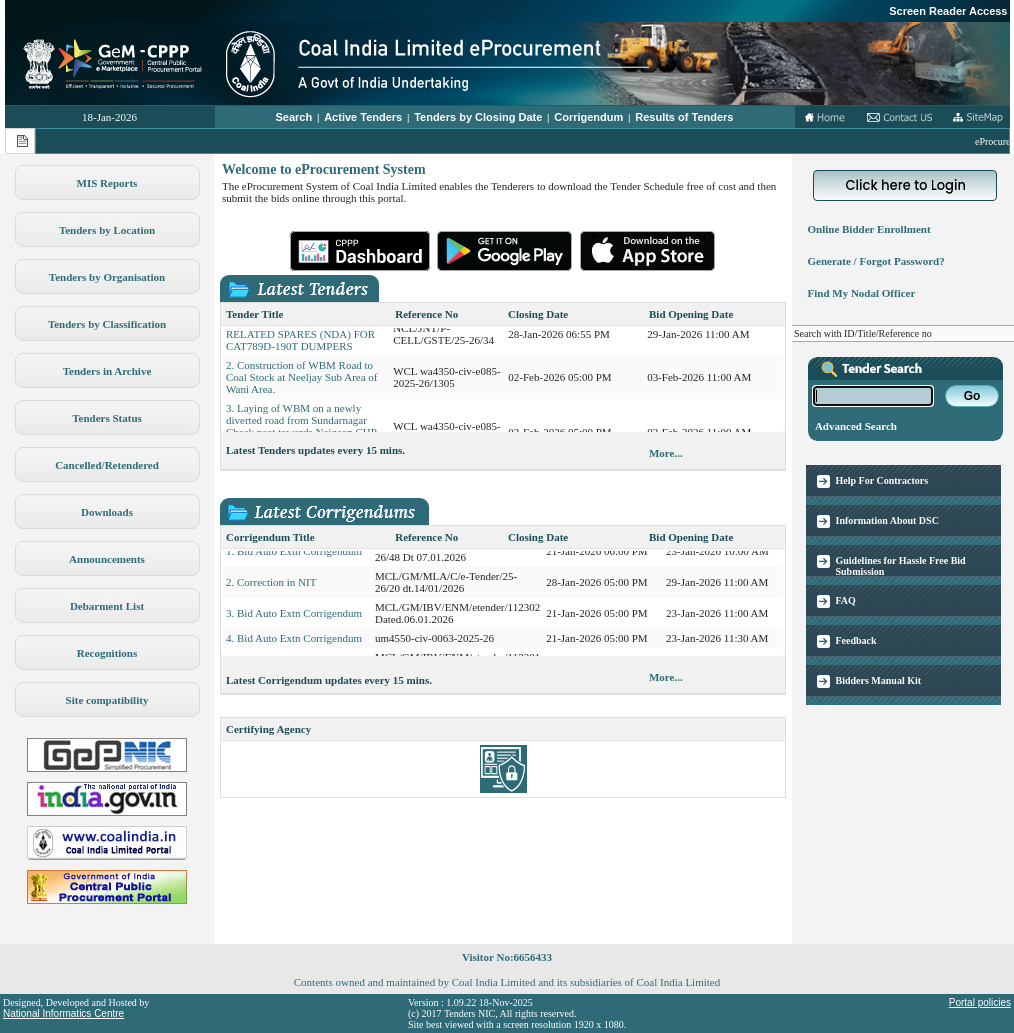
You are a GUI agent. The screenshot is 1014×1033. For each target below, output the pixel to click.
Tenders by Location (107, 230)
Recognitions (107, 653)
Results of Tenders (684, 117)
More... (666, 453)
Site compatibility (107, 700)
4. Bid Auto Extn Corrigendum (294, 644)
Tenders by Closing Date (478, 117)
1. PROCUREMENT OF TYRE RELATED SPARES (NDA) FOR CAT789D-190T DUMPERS (300, 340)
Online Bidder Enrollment (866, 229)
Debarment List (107, 606)
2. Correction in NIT (271, 588)
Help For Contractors (882, 480)
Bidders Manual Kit (879, 680)
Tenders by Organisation (107, 277)
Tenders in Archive (107, 371)
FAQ (846, 600)
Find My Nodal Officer (858, 293)
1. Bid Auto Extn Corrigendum (294, 557)
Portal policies (980, 1002)
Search (294, 117)
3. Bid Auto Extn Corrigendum (294, 619)
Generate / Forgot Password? (873, 261)
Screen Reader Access (948, 11)
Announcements (107, 559)
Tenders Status (107, 418)
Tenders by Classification (107, 324)
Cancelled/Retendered (107, 465)
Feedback (856, 640)
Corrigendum (588, 117)
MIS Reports (107, 183)
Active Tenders (363, 117)
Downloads (107, 512)
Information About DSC (887, 520)
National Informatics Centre (63, 1013)
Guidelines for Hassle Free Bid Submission (901, 566)
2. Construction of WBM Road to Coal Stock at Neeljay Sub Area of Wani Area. (302, 383)
